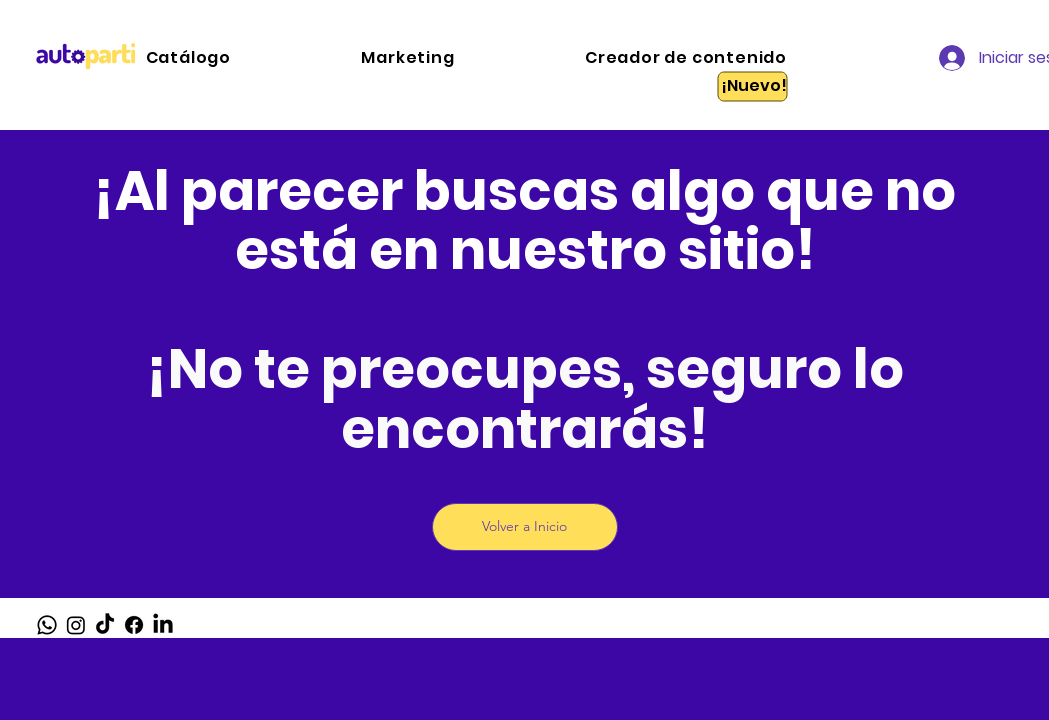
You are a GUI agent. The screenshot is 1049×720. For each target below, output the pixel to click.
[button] (472, 57)
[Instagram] (76, 625)
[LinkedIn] (163, 625)
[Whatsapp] (47, 625)
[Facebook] (134, 625)
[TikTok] (105, 625)
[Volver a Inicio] (525, 527)
